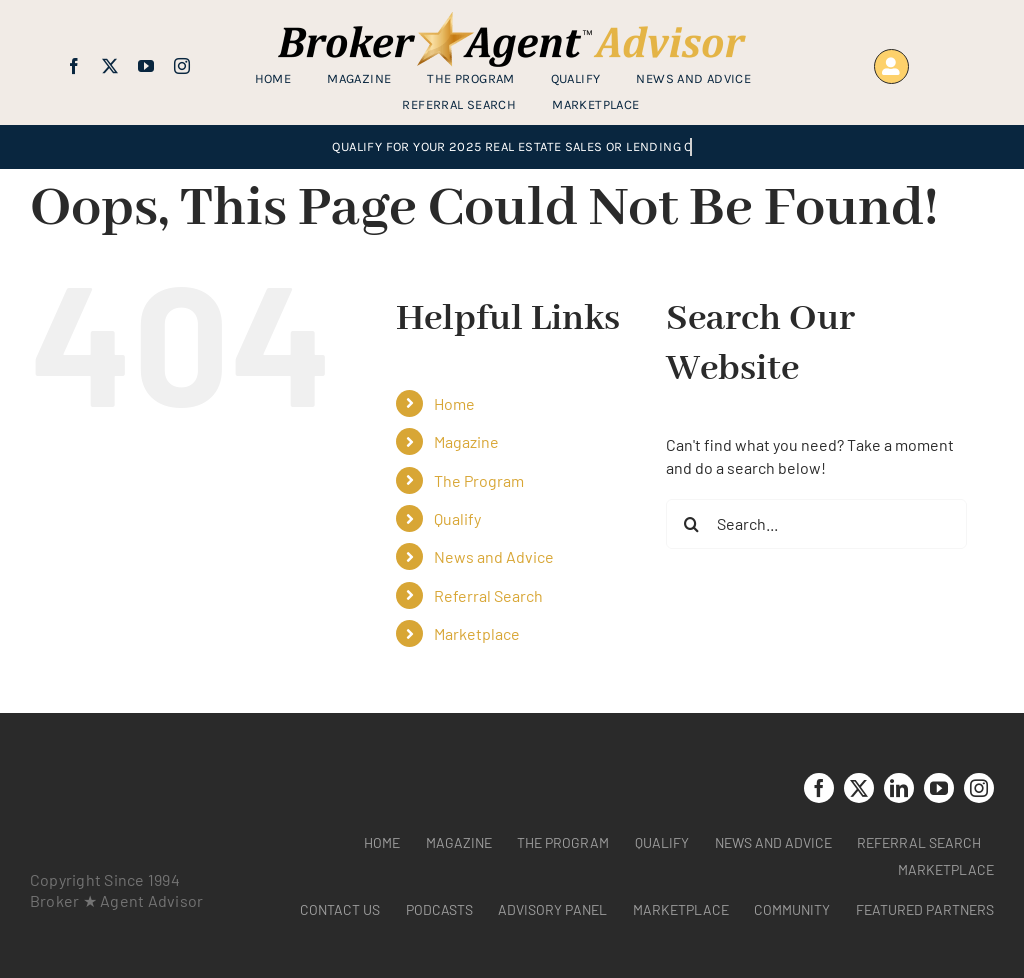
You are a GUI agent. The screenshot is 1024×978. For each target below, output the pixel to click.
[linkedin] (899, 788)
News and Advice (494, 556)
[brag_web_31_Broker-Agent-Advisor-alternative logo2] (512, 19)
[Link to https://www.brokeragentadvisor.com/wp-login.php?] (891, 66)
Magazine (466, 441)
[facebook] (74, 66)
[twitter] (110, 66)
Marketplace (477, 633)
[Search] (691, 524)
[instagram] (182, 66)
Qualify (457, 518)
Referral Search (488, 595)
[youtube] (146, 66)
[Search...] (816, 524)
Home (454, 403)
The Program (479, 480)
